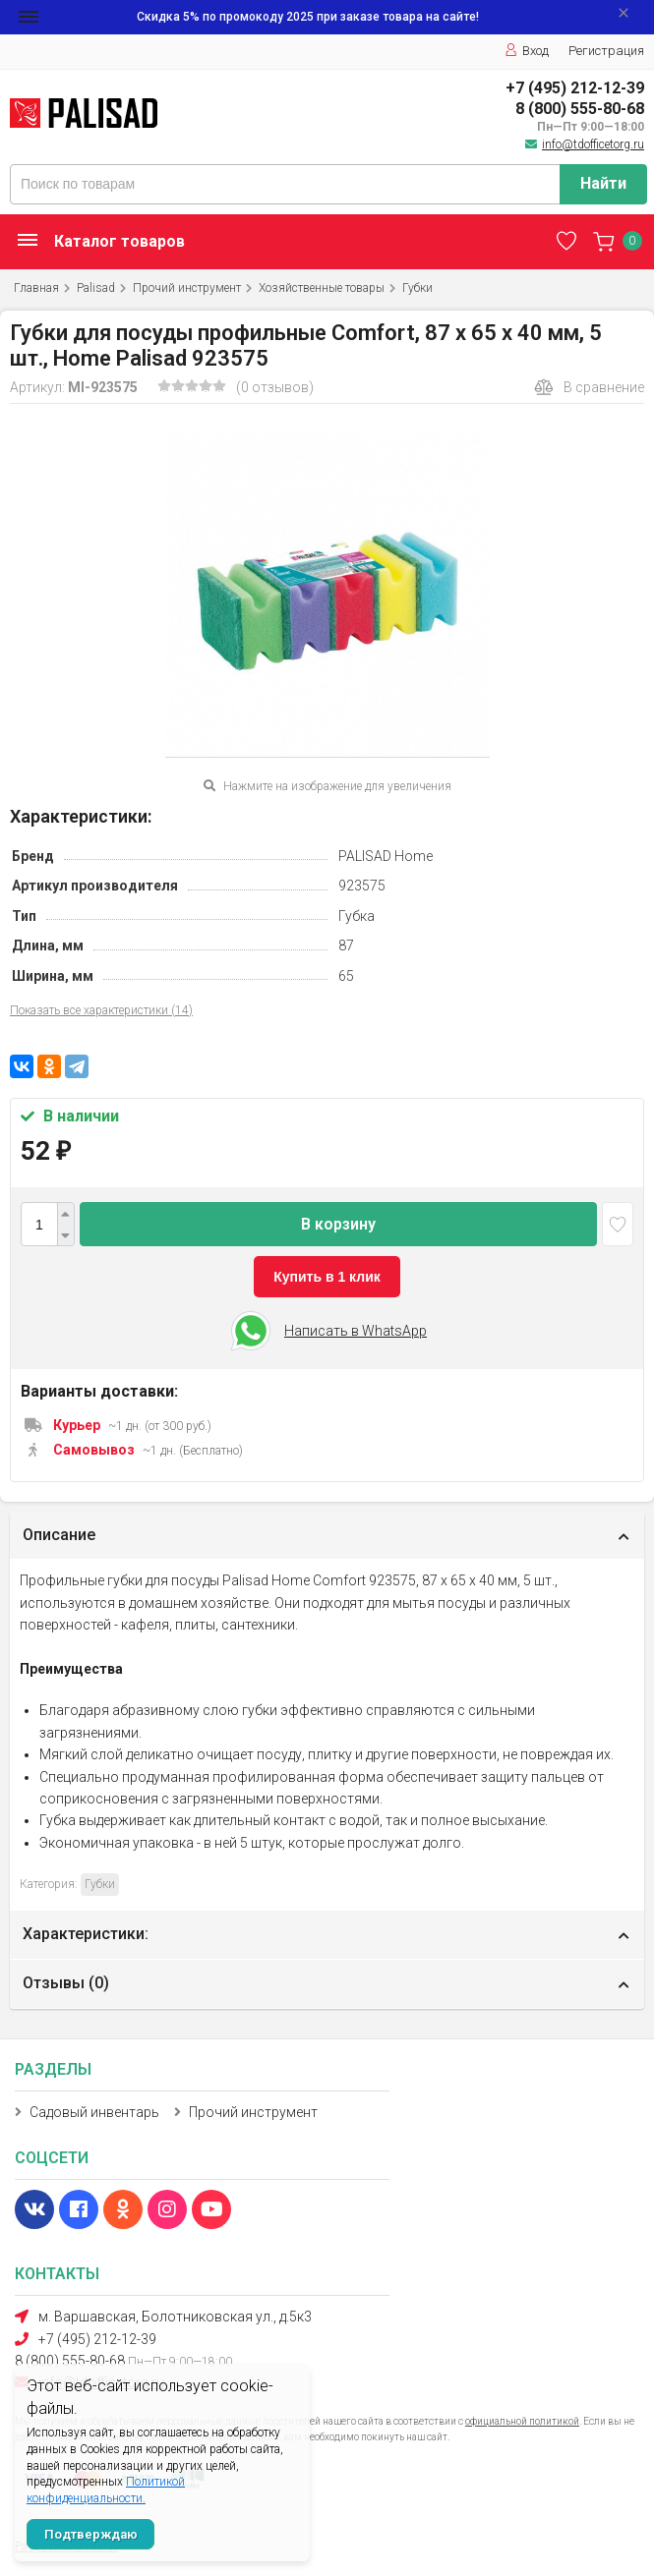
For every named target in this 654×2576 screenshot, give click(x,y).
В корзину (338, 1224)
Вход (527, 50)
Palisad (96, 288)
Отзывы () (66, 1983)
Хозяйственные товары (322, 288)
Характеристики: (86, 1933)
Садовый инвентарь (94, 2112)
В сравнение (589, 387)
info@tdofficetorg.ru (593, 144)
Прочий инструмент (187, 288)
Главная (36, 288)
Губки (417, 288)
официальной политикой (522, 2421)
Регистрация (606, 50)
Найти (603, 183)
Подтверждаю (91, 2534)
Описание (59, 1534)
